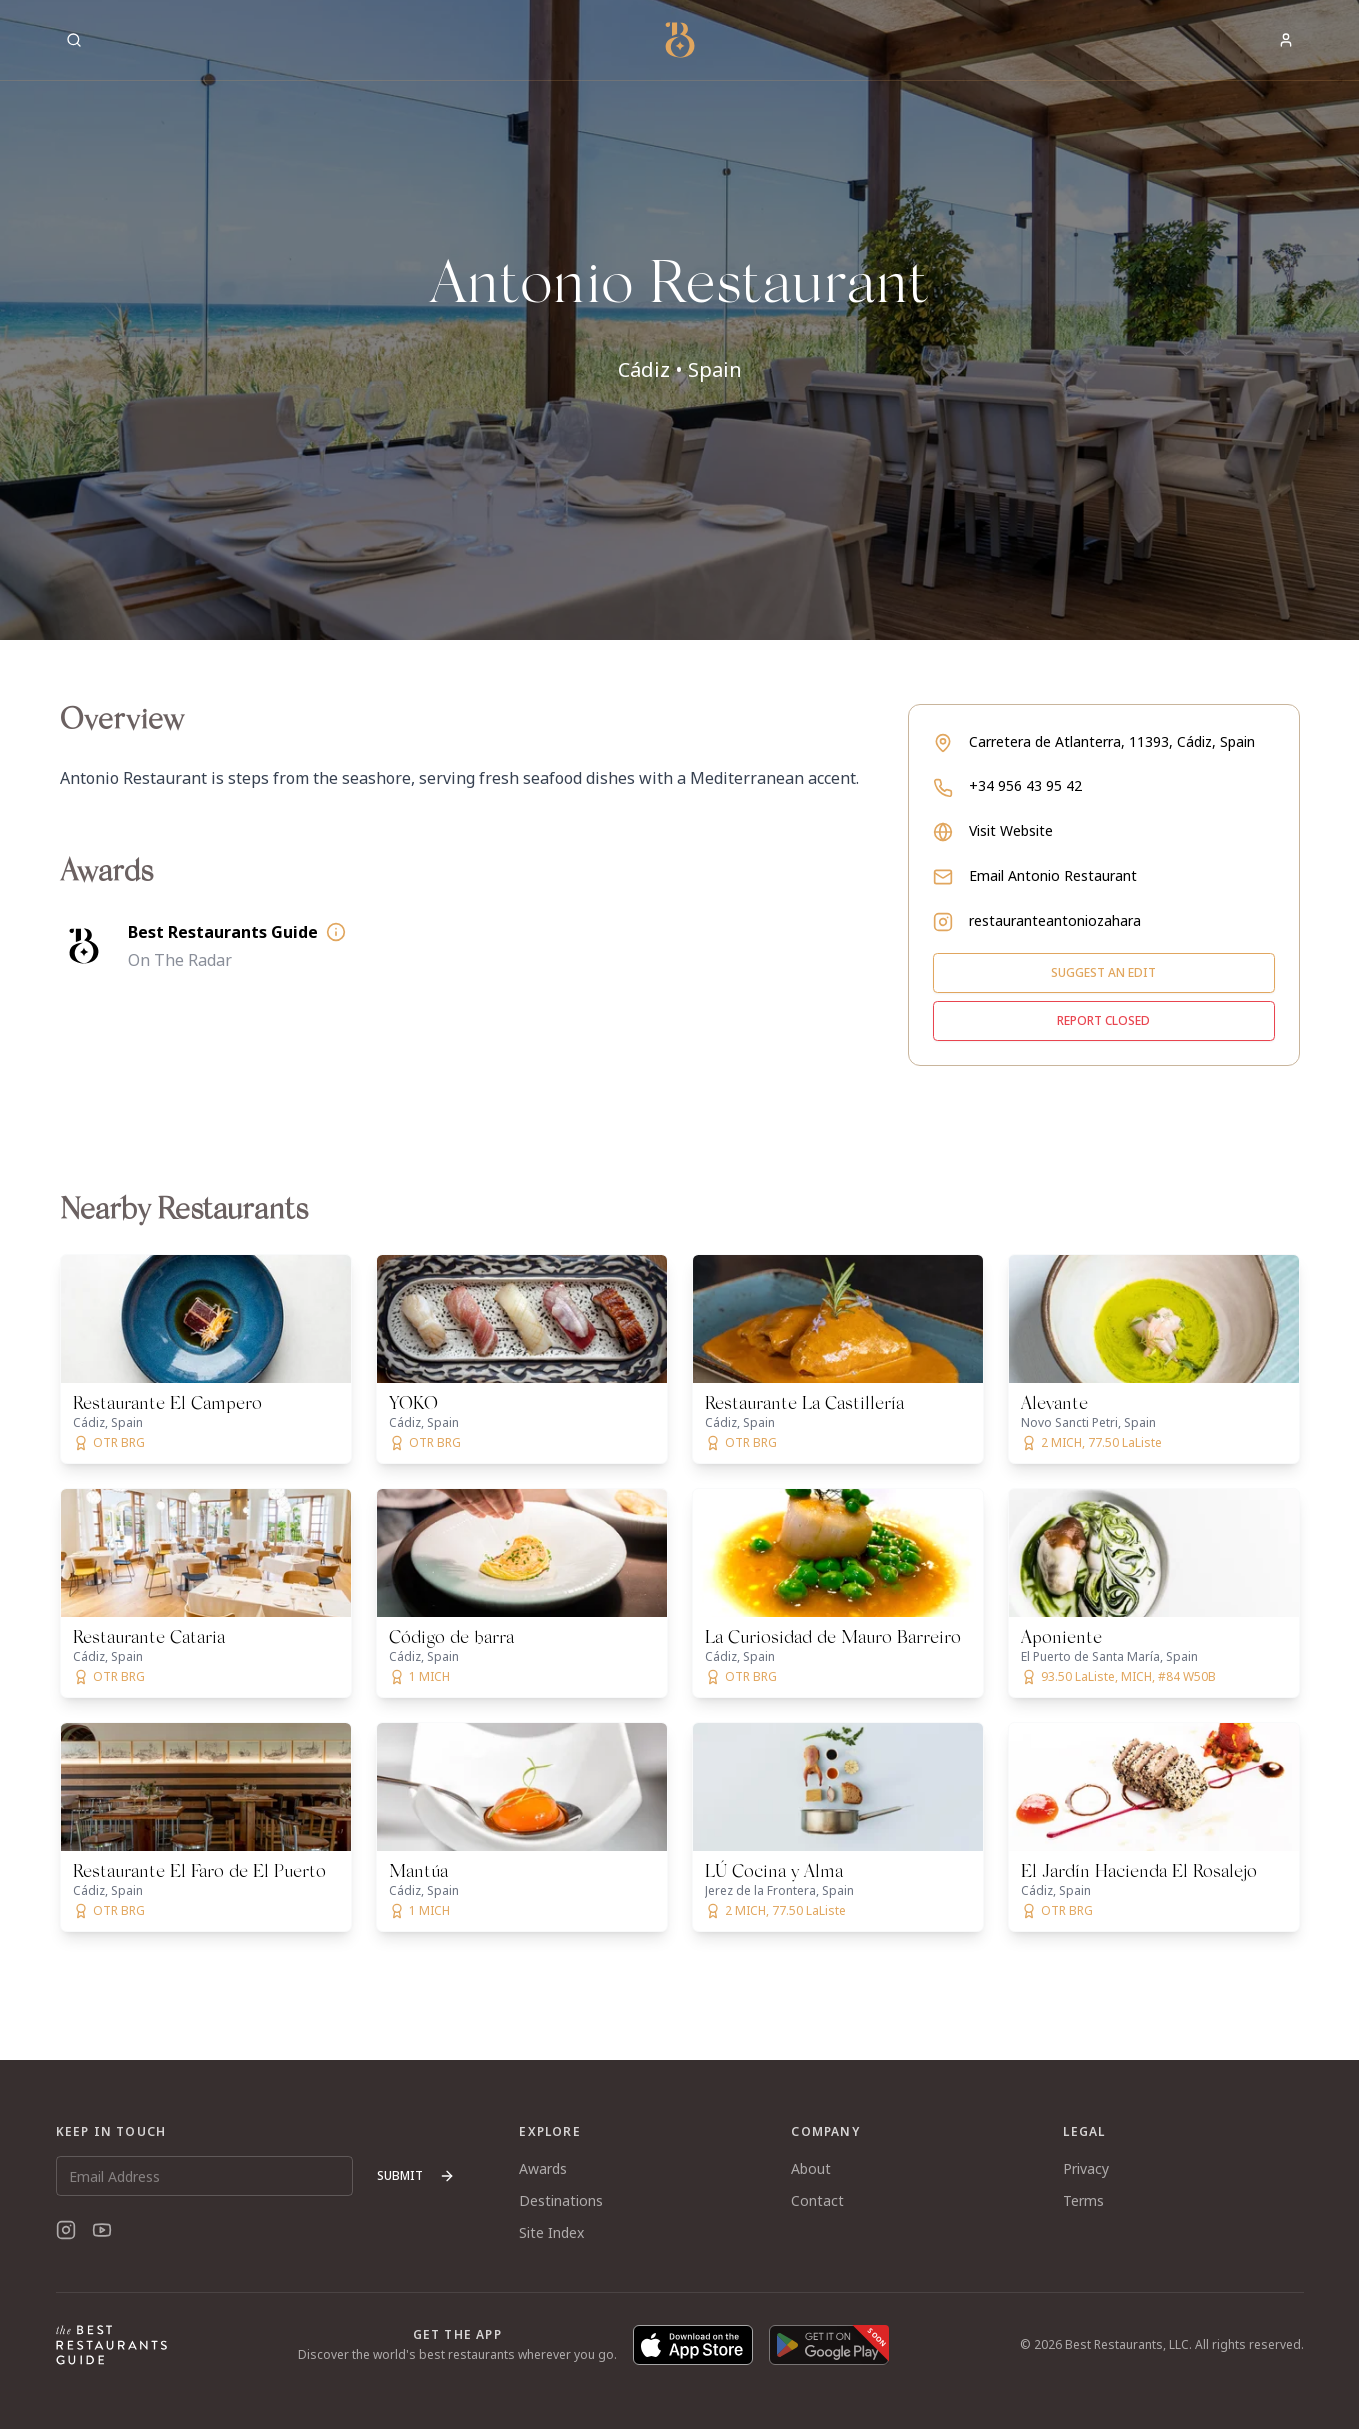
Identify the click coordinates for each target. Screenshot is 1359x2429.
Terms (1083, 2200)
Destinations (561, 2200)
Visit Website (1011, 830)
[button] (679, 320)
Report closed (1103, 1020)
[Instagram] (66, 2230)
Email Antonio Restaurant (1053, 875)
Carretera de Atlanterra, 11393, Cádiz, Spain (1112, 741)
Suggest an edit (1103, 972)
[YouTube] (102, 2230)
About (811, 2168)
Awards (543, 2168)
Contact (817, 2200)
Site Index (551, 2232)
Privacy (1086, 2168)
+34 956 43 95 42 (1025, 785)
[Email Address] (205, 2176)
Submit (416, 2175)
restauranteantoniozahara (1055, 920)
